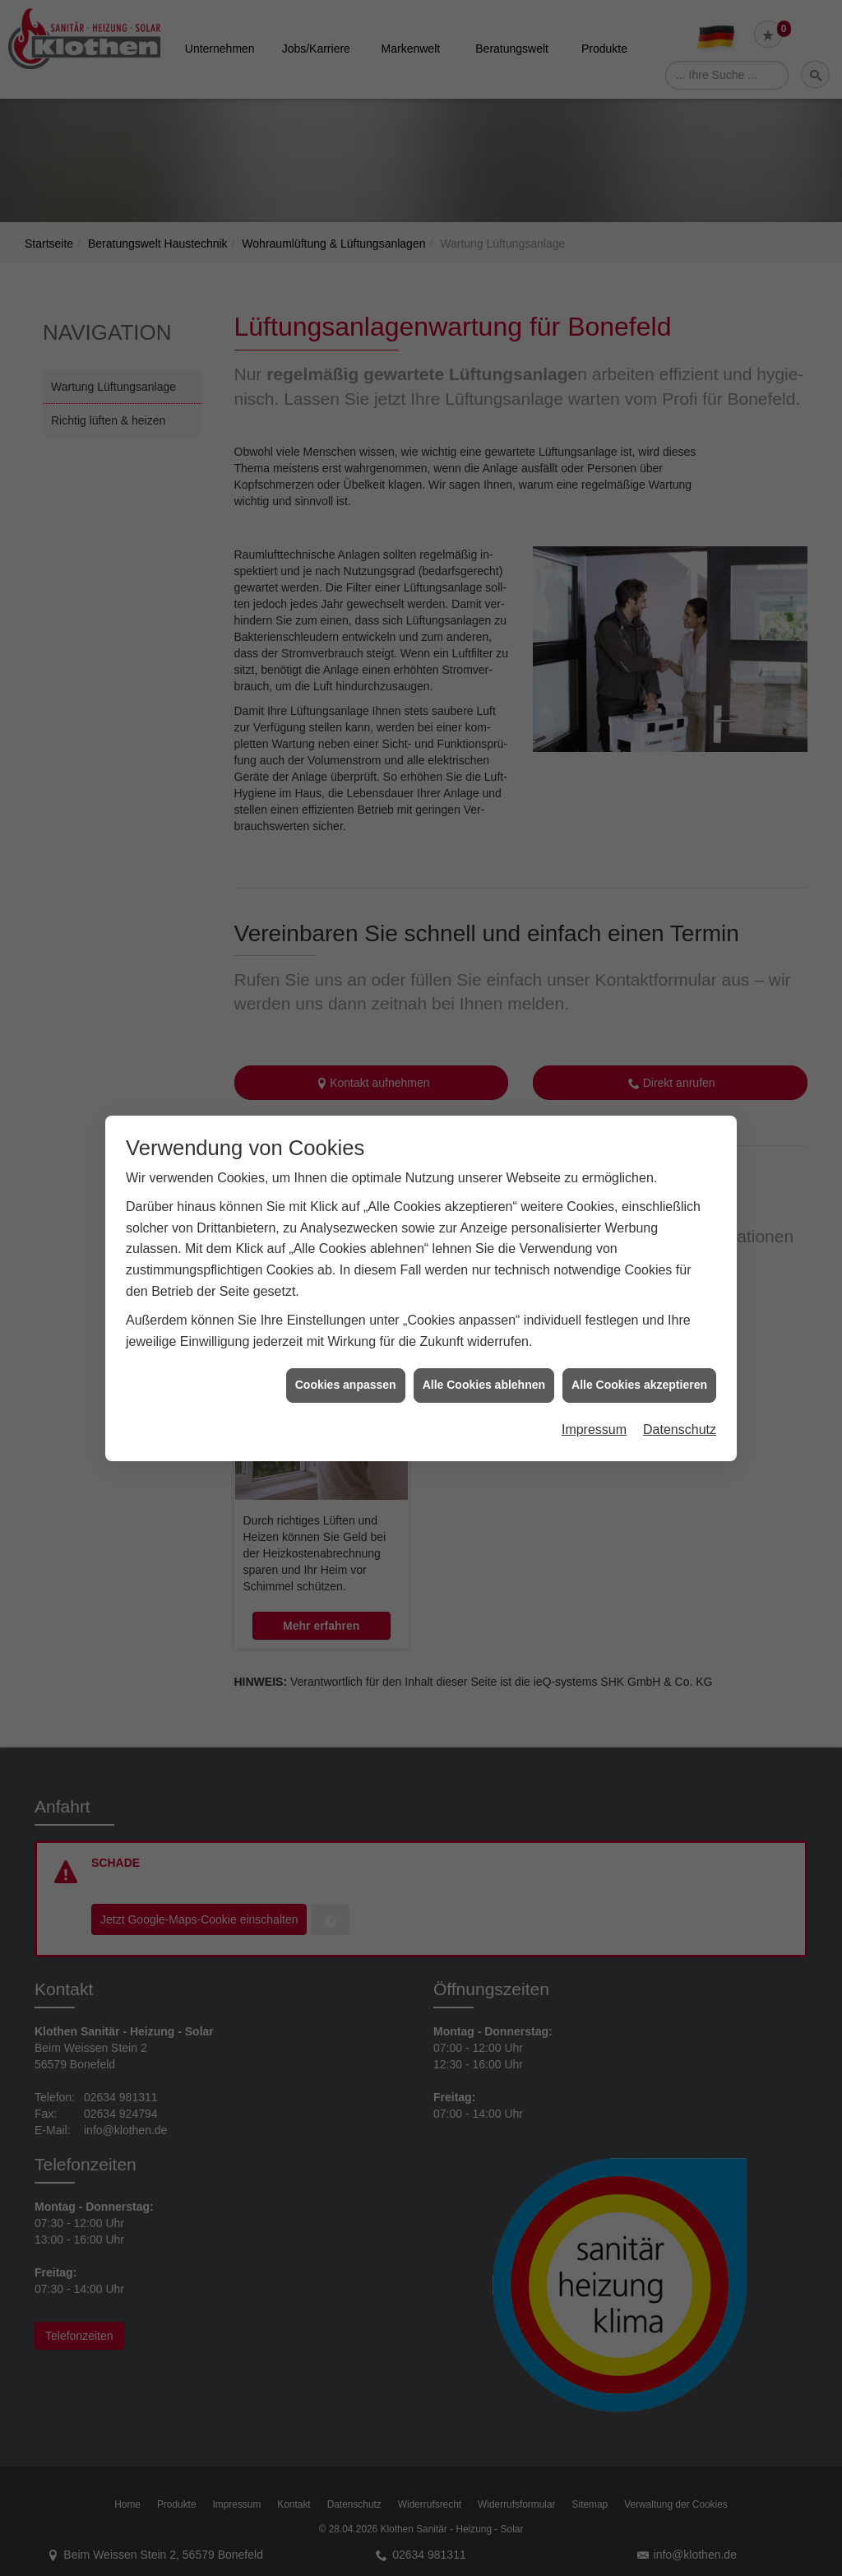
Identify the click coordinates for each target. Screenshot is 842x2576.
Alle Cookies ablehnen (484, 1376)
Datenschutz (679, 1420)
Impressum (594, 1420)
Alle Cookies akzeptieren (639, 1376)
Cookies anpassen (345, 1376)
